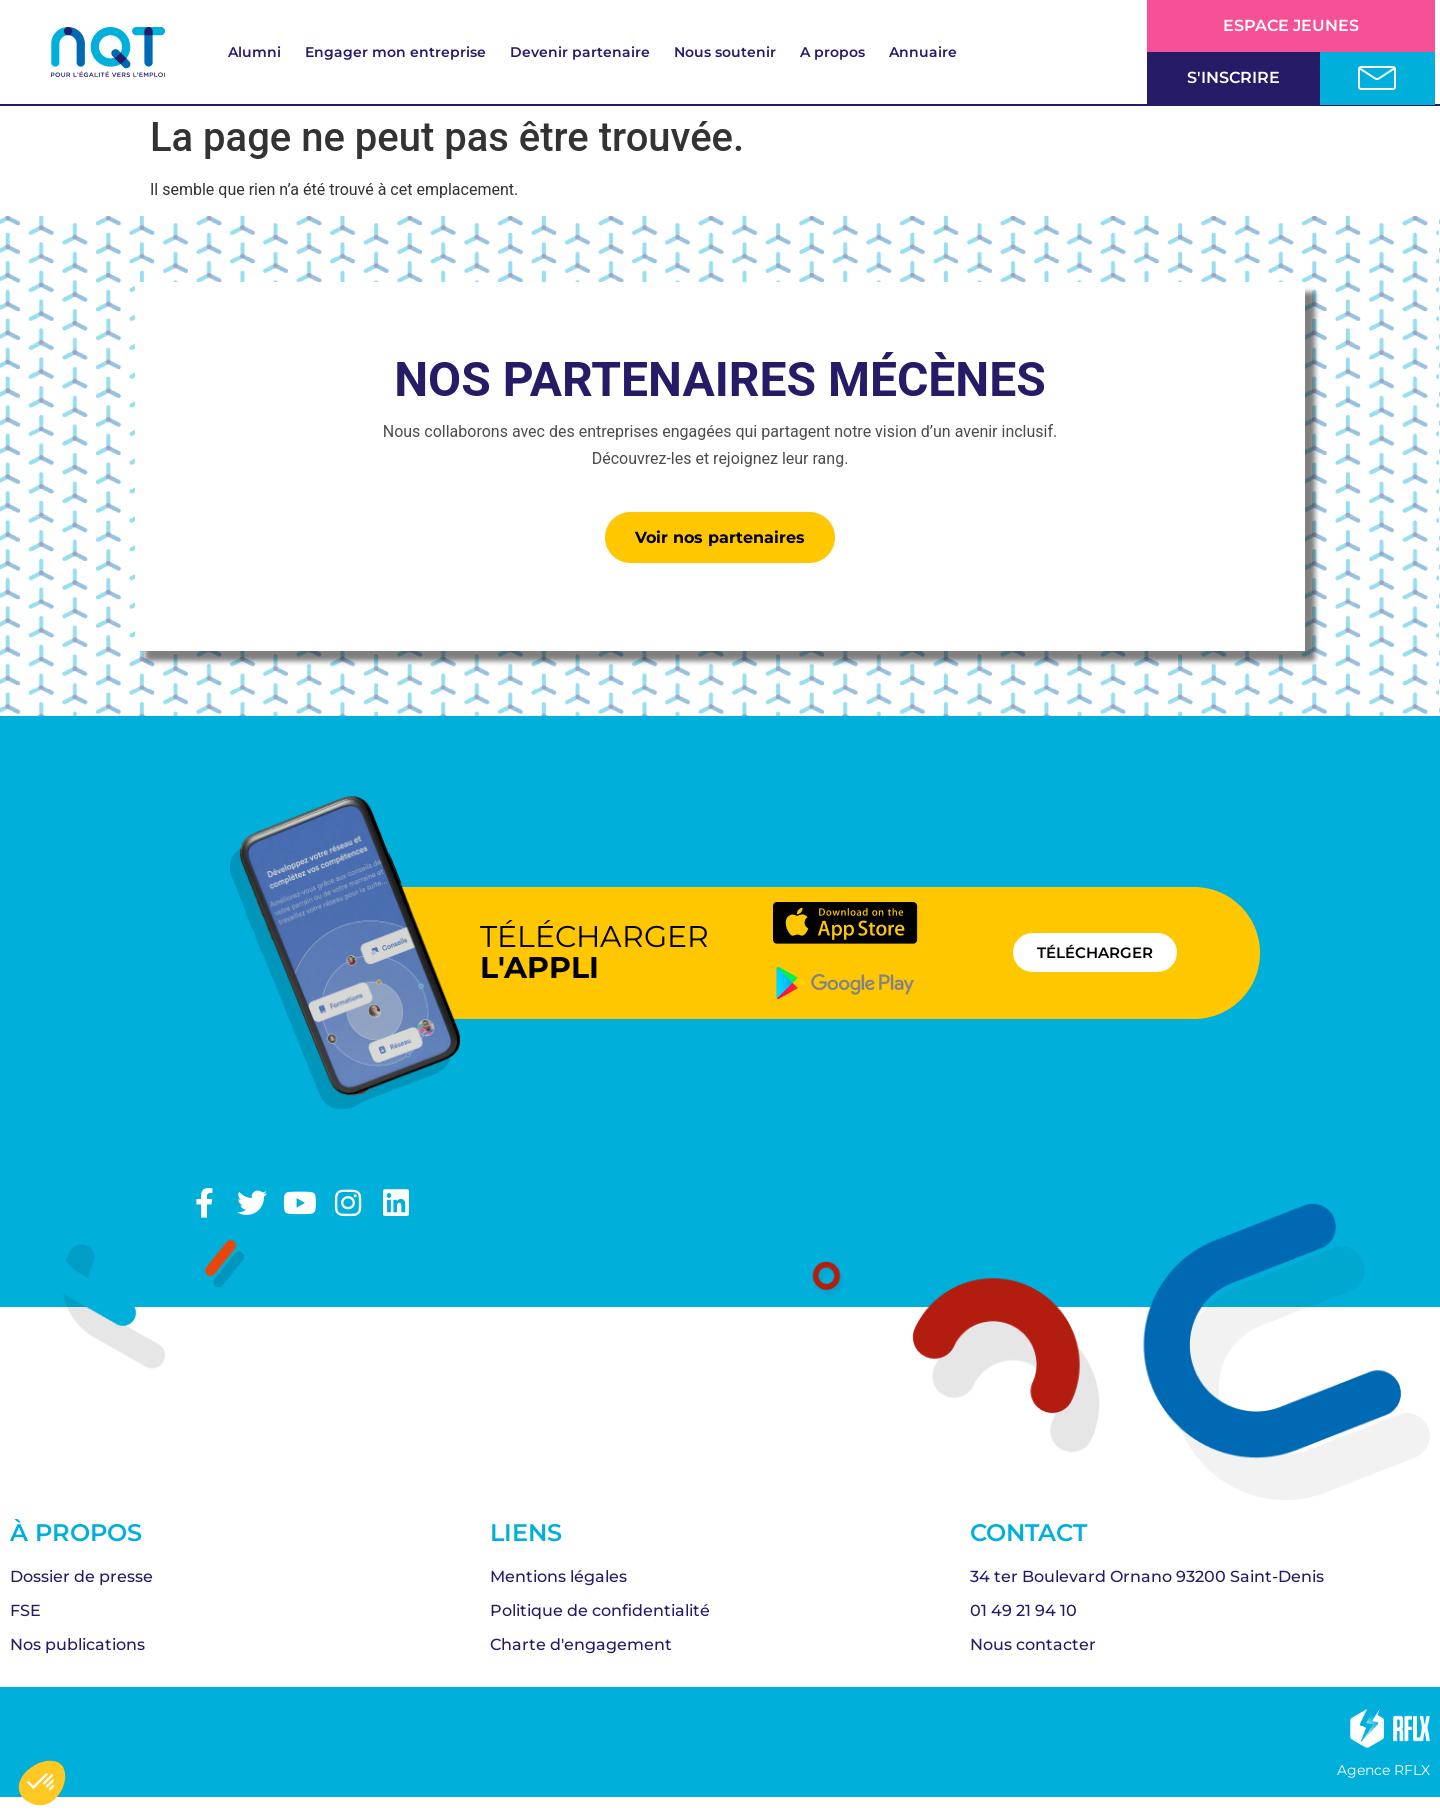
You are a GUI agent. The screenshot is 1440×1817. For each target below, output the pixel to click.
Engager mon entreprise (395, 52)
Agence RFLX (1383, 1770)
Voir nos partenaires (720, 537)
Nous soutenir (725, 52)
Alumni (254, 52)
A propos (832, 52)
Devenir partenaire (580, 52)
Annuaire (923, 52)
